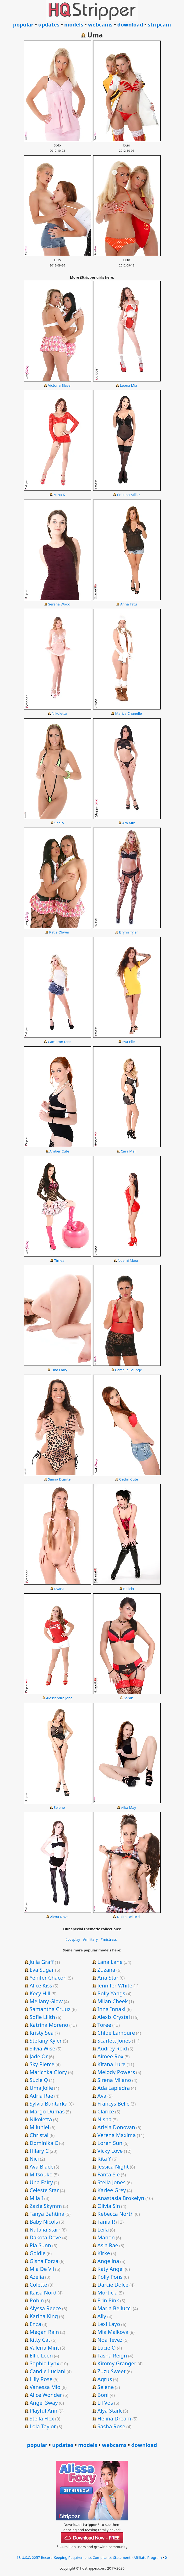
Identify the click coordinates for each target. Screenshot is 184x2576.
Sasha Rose (111, 2426)
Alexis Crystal (113, 2016)
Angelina (108, 2260)
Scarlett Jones (114, 2040)
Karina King (44, 2316)
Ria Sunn (40, 2245)
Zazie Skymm (46, 2205)
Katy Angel (110, 2268)
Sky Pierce (42, 2064)
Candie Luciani (47, 2371)
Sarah (128, 1697)
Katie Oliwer (59, 932)
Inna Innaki (111, 2009)
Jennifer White (114, 1985)
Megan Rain (44, 2331)
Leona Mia (128, 385)
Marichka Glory (48, 2071)
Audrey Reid (112, 2048)
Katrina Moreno (49, 2024)
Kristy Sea (42, 2032)
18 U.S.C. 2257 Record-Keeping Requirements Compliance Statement (73, 2557)
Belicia (128, 1588)
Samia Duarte (59, 1479)
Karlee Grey (111, 2190)
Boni (103, 2394)
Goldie (38, 2253)
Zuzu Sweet (111, 2371)
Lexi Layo (108, 2323)
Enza (35, 2323)
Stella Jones (111, 2182)
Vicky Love (110, 2150)
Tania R (106, 2221)
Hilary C (39, 2150)
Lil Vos (105, 2402)
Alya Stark (109, 2410)
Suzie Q (39, 2079)
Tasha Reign (112, 2355)
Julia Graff (42, 1961)
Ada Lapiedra (113, 2087)
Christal (39, 2134)
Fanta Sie (108, 2174)
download (130, 24)
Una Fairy (59, 1369)
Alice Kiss (41, 1985)
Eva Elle (128, 1041)
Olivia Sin (108, 2205)
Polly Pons (110, 2276)
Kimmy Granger (116, 2363)
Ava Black (41, 2166)
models (73, 24)
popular (23, 24)
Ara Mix (128, 822)
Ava (102, 2095)
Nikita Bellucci (128, 1916)
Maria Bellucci (114, 2308)
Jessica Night (113, 2166)
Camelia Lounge (128, 1369)
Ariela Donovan (116, 2127)
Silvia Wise (42, 2048)
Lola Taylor (43, 2426)
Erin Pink (108, 2300)
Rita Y (104, 2158)
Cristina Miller (128, 494)
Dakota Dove (45, 2237)
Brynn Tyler (128, 932)
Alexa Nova (59, 1916)
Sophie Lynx (44, 2363)
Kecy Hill (40, 1993)
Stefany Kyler (46, 2040)
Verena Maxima (116, 2134)
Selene (59, 1807)
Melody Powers (116, 2071)
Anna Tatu (128, 604)
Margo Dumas (47, 2111)
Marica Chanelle (128, 713)
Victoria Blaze (59, 385)
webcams (100, 24)
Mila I (36, 2197)
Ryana (59, 1588)
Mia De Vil (42, 2268)
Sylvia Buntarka (49, 2103)
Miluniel (39, 2127)
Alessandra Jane (59, 1697)
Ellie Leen (41, 2355)
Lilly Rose (41, 2379)
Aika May (128, 1807)
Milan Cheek (112, 2001)
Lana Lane (110, 1961)
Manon (106, 2237)
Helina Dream (114, 2418)
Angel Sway (44, 2402)
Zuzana (106, 1969)
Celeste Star (44, 2190)
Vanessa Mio (45, 2386)
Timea (59, 1260)
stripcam (159, 24)
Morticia (107, 2292)
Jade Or (39, 2056)
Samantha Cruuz (50, 2009)
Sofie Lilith (42, 2016)
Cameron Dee (59, 1041)
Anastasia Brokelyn (120, 2197)
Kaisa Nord (43, 2292)
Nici (34, 2158)
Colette (38, 2284)
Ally (101, 2316)
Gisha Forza (44, 2260)
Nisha (104, 2119)
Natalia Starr (45, 2229)
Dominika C (44, 2142)
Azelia (37, 2276)
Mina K (59, 494)
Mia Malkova (113, 2331)
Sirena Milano (114, 2079)
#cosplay (72, 1939)
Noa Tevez (109, 2339)
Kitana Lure (111, 2064)
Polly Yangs (111, 1993)
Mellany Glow (46, 2001)
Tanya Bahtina (47, 2213)
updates (49, 24)
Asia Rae (107, 2245)
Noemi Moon (128, 1260)
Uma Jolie (41, 2087)
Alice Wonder (46, 2394)
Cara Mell (128, 1151)
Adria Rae (41, 2095)
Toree (104, 2024)
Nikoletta (59, 713)
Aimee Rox (110, 2056)
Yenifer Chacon (48, 1977)
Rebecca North (115, 2213)
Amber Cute (59, 1151)
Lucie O (106, 2347)
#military (90, 1939)
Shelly (59, 822)
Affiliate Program (148, 2557)
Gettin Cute (128, 1479)
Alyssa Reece (45, 2308)
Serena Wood (59, 604)
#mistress (109, 1939)
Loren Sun (109, 2142)
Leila (103, 2229)
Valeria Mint (44, 2347)
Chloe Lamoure (116, 2032)
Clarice (105, 2111)
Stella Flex (42, 2418)
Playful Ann (43, 2410)
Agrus (104, 2379)
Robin (37, 2300)
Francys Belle (113, 2103)
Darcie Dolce (112, 2284)
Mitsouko (41, 2174)
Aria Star (108, 1977)
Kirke (103, 2253)
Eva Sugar (42, 1969)
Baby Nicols (44, 2221)
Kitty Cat (40, 2339)
